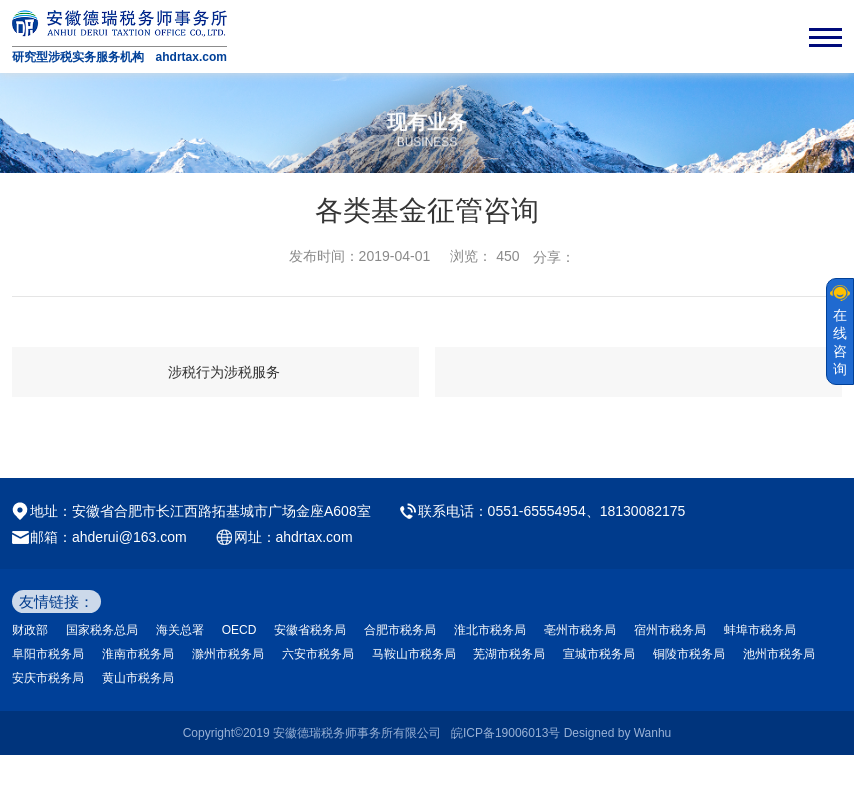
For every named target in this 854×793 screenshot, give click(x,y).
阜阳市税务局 (48, 654)
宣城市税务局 (599, 654)
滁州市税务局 (228, 654)
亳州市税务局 (580, 630)
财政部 (30, 630)
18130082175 (643, 511)
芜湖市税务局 (509, 654)
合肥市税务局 (400, 630)
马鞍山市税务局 (414, 654)
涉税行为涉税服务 (224, 372)
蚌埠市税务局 (760, 630)
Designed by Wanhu (618, 733)
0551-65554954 (537, 511)
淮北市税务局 (490, 630)
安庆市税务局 (48, 678)
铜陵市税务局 (689, 654)
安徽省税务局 (310, 630)
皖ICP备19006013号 (505, 733)
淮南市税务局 (138, 654)
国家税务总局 (102, 630)
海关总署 (180, 630)
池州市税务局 (779, 654)
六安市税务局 (318, 654)
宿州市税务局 (670, 630)
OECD (239, 630)
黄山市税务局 (138, 678)
